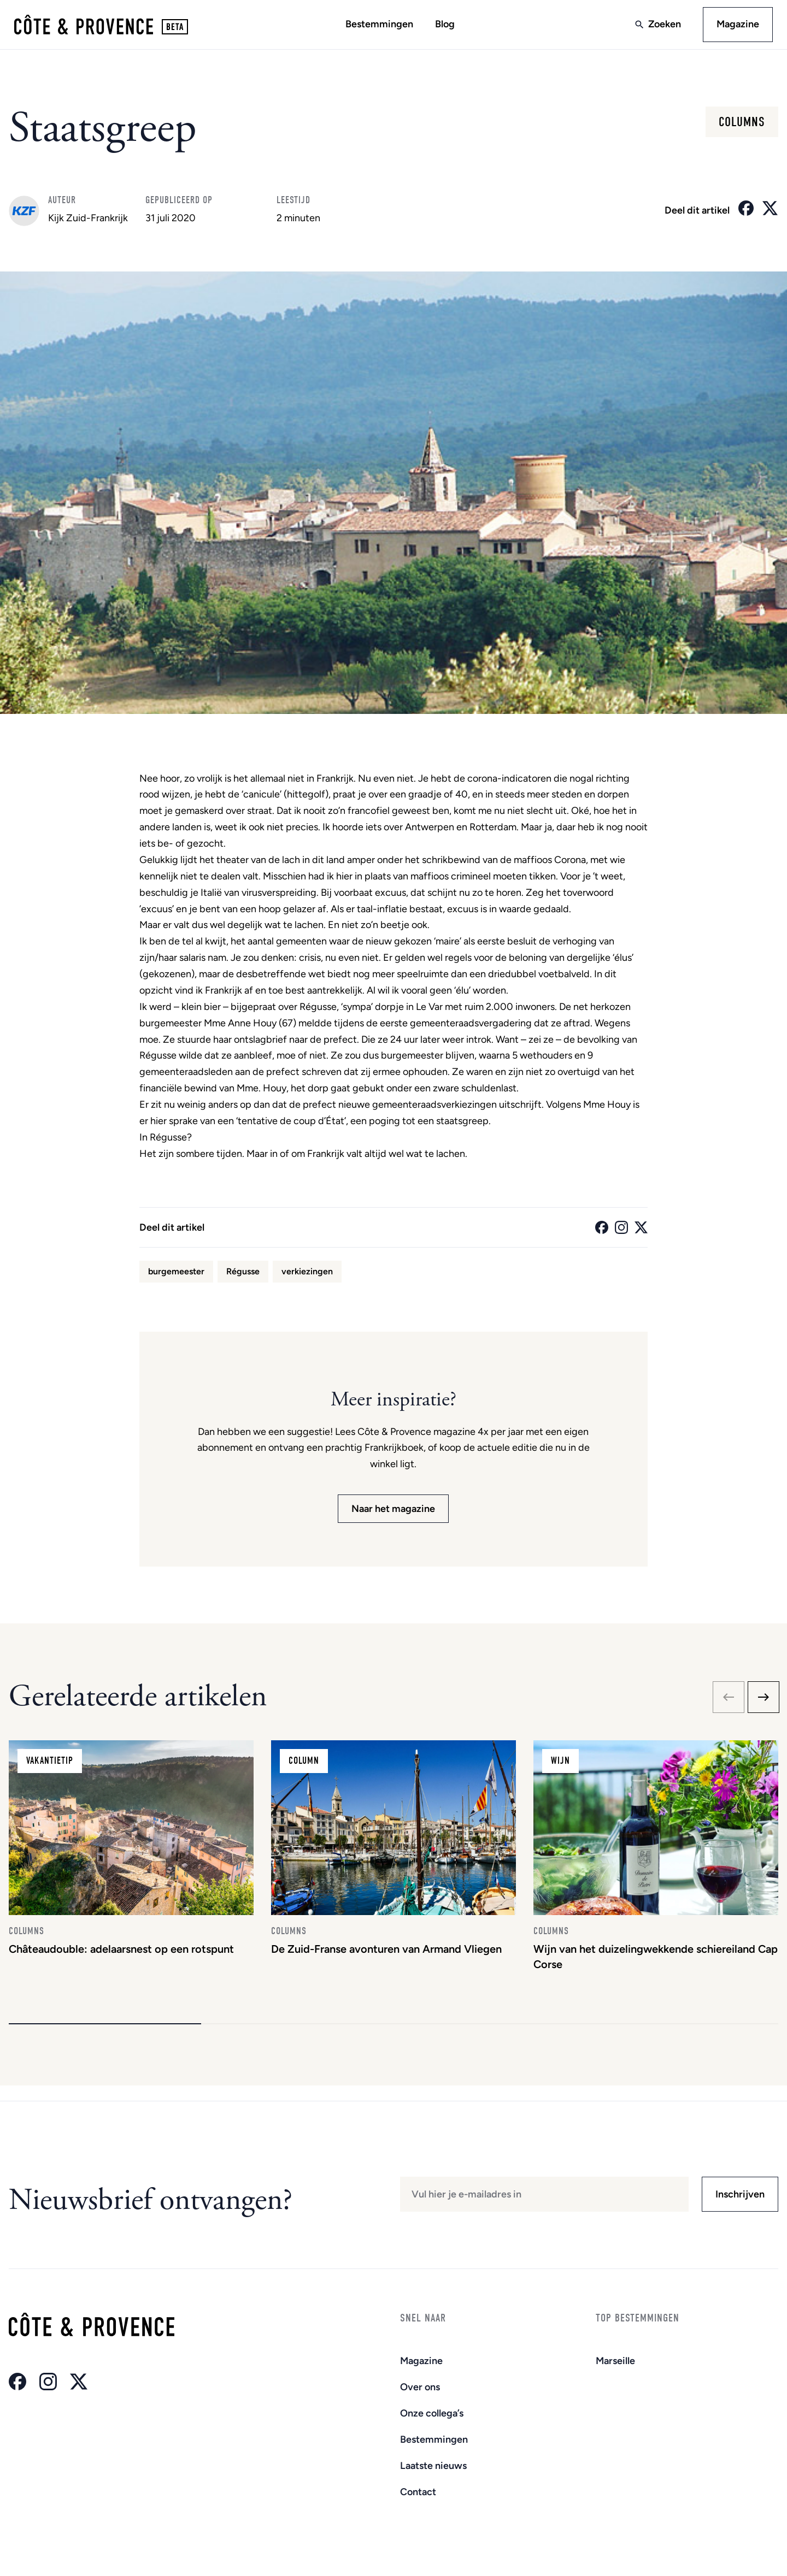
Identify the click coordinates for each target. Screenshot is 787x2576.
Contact (418, 2492)
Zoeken (661, 26)
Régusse (243, 1274)
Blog (445, 26)
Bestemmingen (379, 26)
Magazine (734, 26)
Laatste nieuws (433, 2466)
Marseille (615, 2361)
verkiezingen (307, 1274)
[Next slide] (763, 1700)
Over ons (420, 2387)
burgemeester (176, 1274)
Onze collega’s (431, 2413)
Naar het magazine (393, 1512)
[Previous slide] (728, 1700)
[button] (105, 2039)
